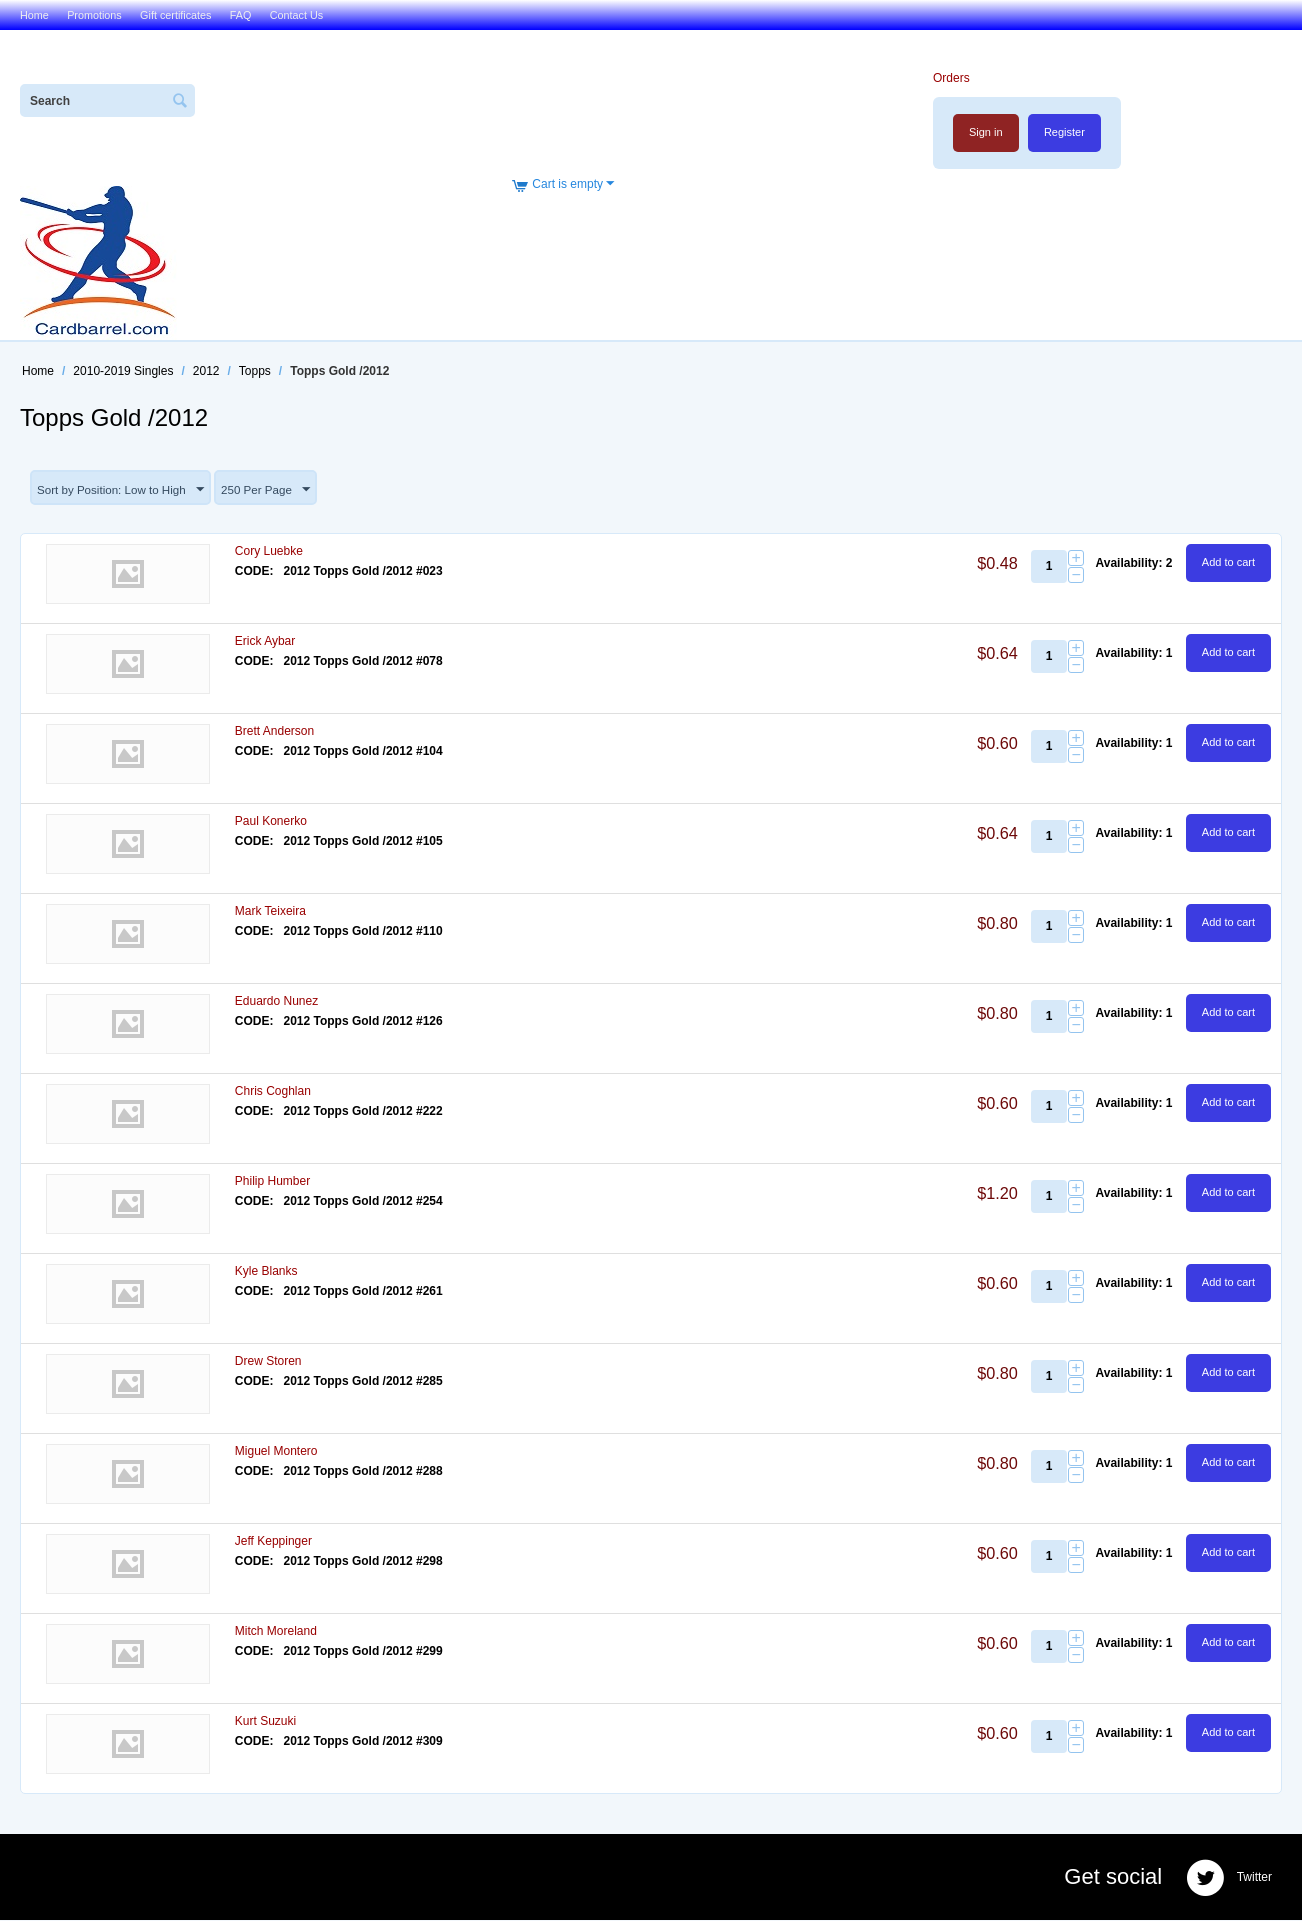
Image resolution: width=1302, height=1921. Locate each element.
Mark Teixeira (270, 912)
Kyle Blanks (266, 1272)
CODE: (254, 572)
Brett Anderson (274, 732)
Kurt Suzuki (265, 1722)
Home (34, 15)
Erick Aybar (265, 642)
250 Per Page (271, 490)
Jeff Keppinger (273, 1542)
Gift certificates (175, 15)
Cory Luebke (269, 552)
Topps (255, 371)
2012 (206, 371)
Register (1064, 132)
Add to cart (1228, 563)
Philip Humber (272, 1182)
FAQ (241, 15)
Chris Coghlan (273, 1092)
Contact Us (296, 15)
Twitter (1229, 1879)
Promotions (94, 15)
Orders (950, 78)
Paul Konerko (271, 822)
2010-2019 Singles (123, 371)
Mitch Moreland (276, 1632)
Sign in (985, 132)
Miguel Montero (276, 1452)
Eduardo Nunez (276, 1002)
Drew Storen (268, 1362)
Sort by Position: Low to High (123, 490)
